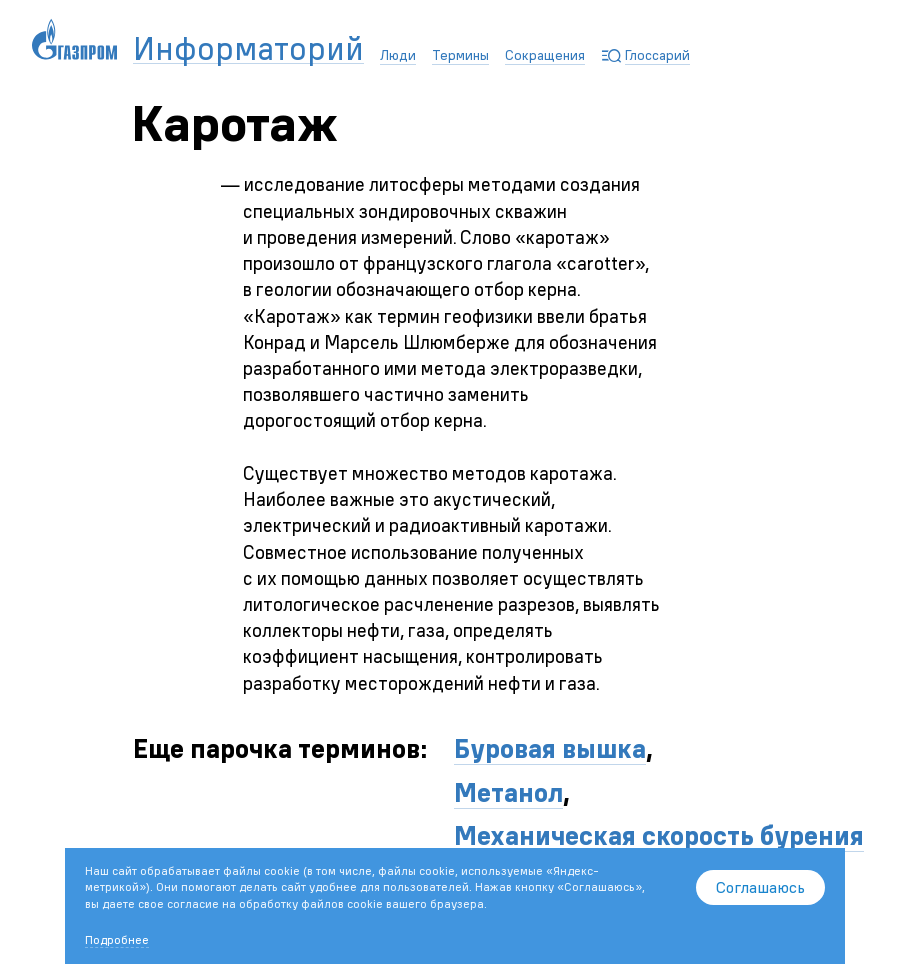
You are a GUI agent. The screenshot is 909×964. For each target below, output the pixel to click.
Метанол (508, 792)
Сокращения (545, 55)
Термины (460, 55)
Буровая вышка (550, 748)
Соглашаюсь (760, 887)
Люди (398, 55)
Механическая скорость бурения (659, 835)
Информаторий (248, 49)
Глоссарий (657, 55)
